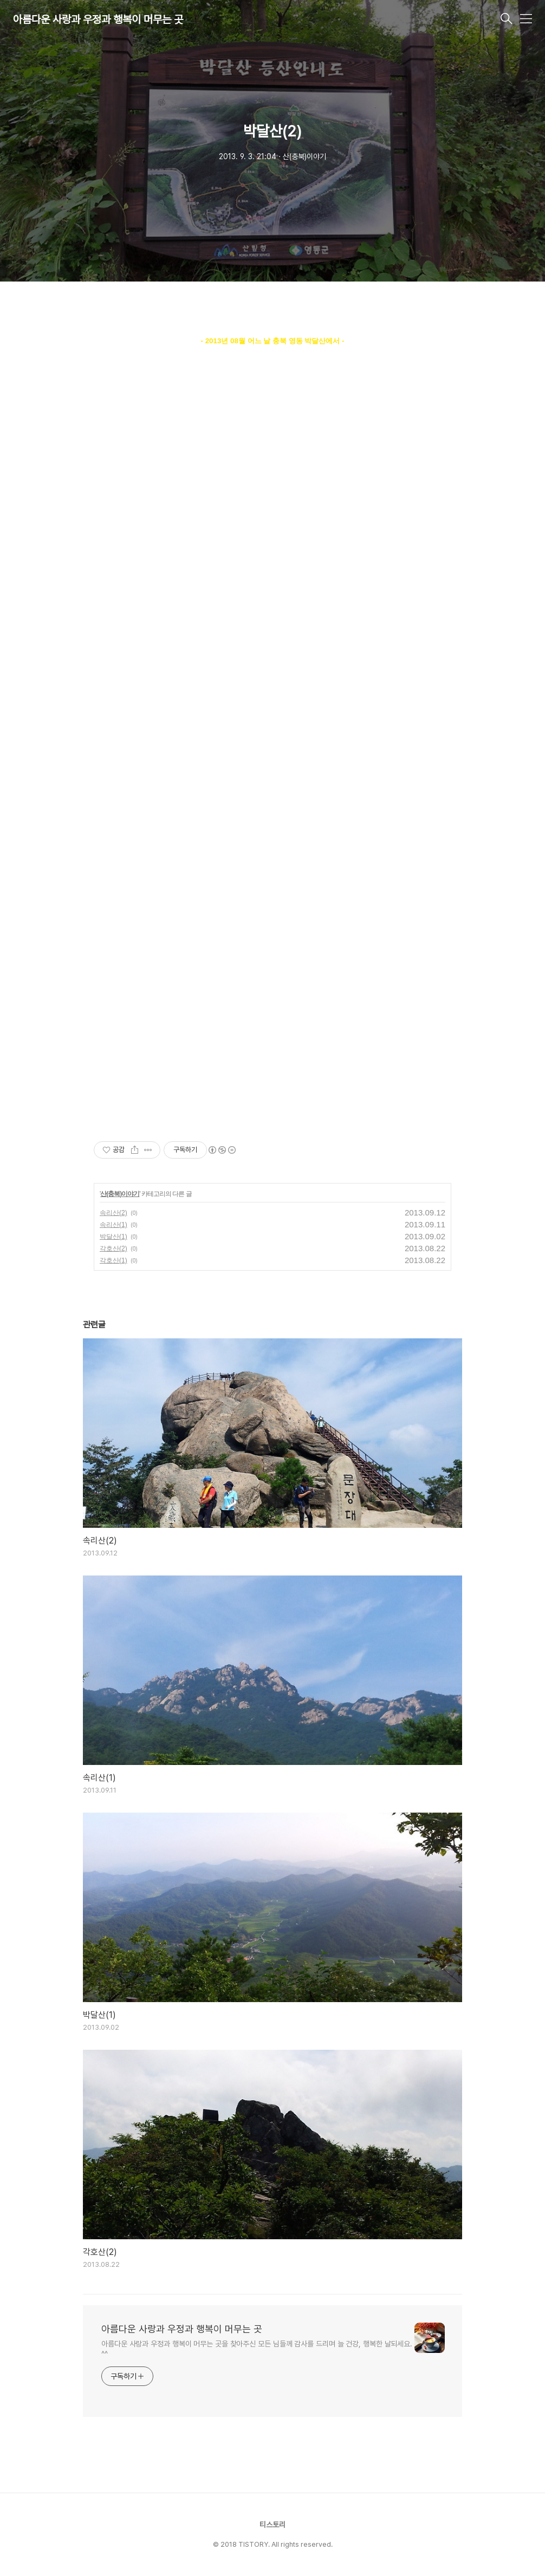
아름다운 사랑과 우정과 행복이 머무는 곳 (98, 19)
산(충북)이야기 (119, 1194)
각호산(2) (113, 1248)
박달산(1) (113, 1236)
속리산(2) (113, 1213)
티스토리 (272, 2524)
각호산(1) (113, 1260)
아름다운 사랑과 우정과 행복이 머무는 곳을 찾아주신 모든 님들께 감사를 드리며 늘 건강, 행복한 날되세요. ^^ (256, 2348)
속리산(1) (113, 1224)
